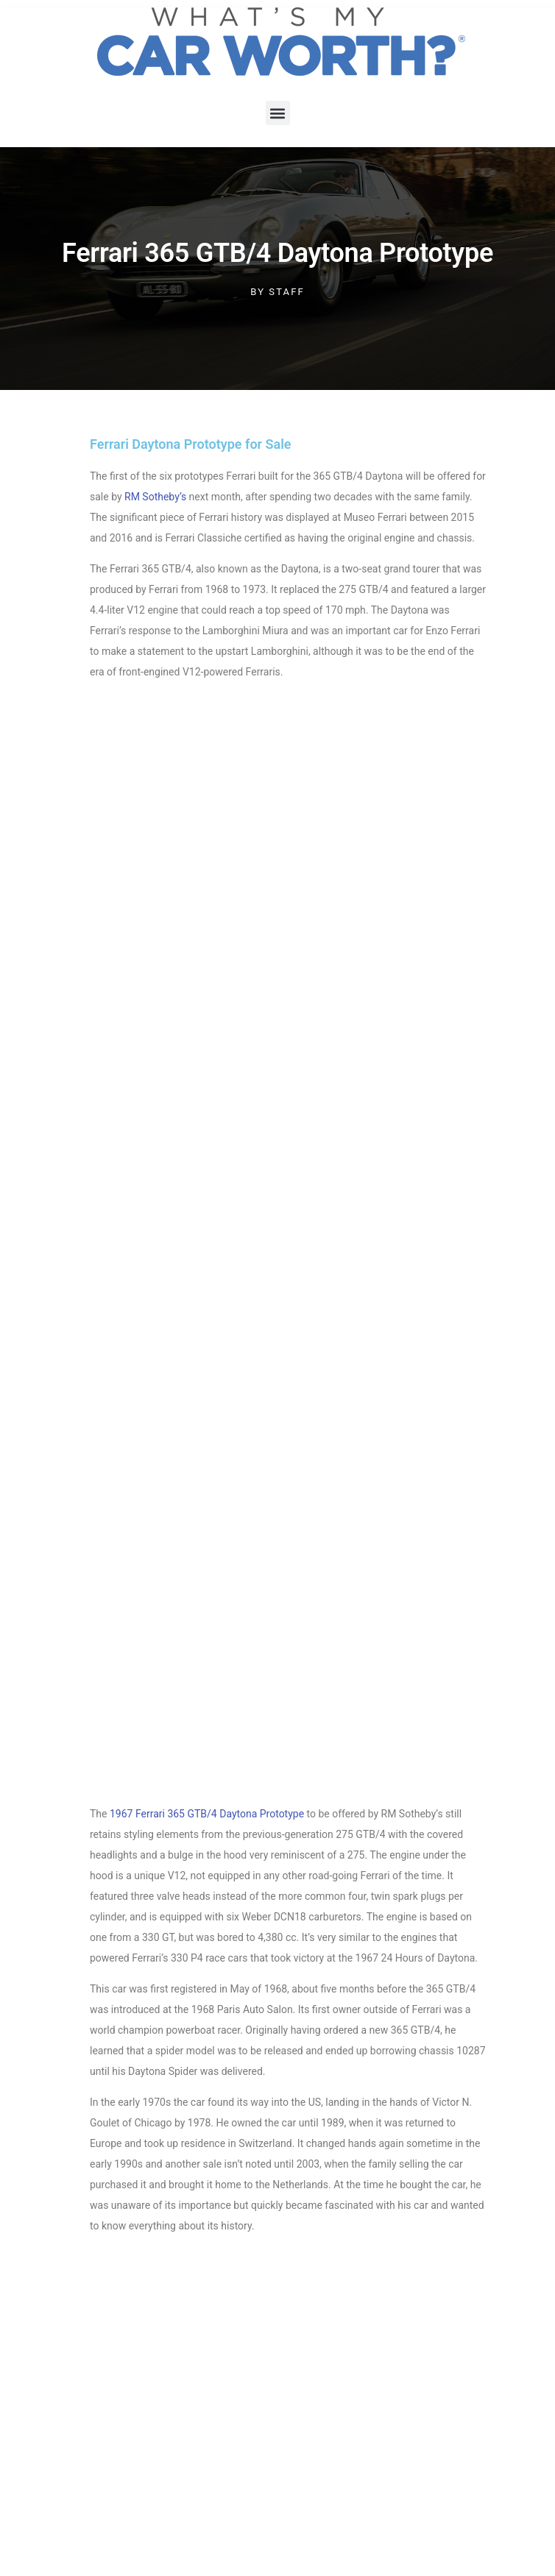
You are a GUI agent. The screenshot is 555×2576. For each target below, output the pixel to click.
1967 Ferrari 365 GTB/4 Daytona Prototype (207, 1814)
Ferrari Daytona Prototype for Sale (190, 444)
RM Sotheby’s (155, 497)
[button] (278, 113)
